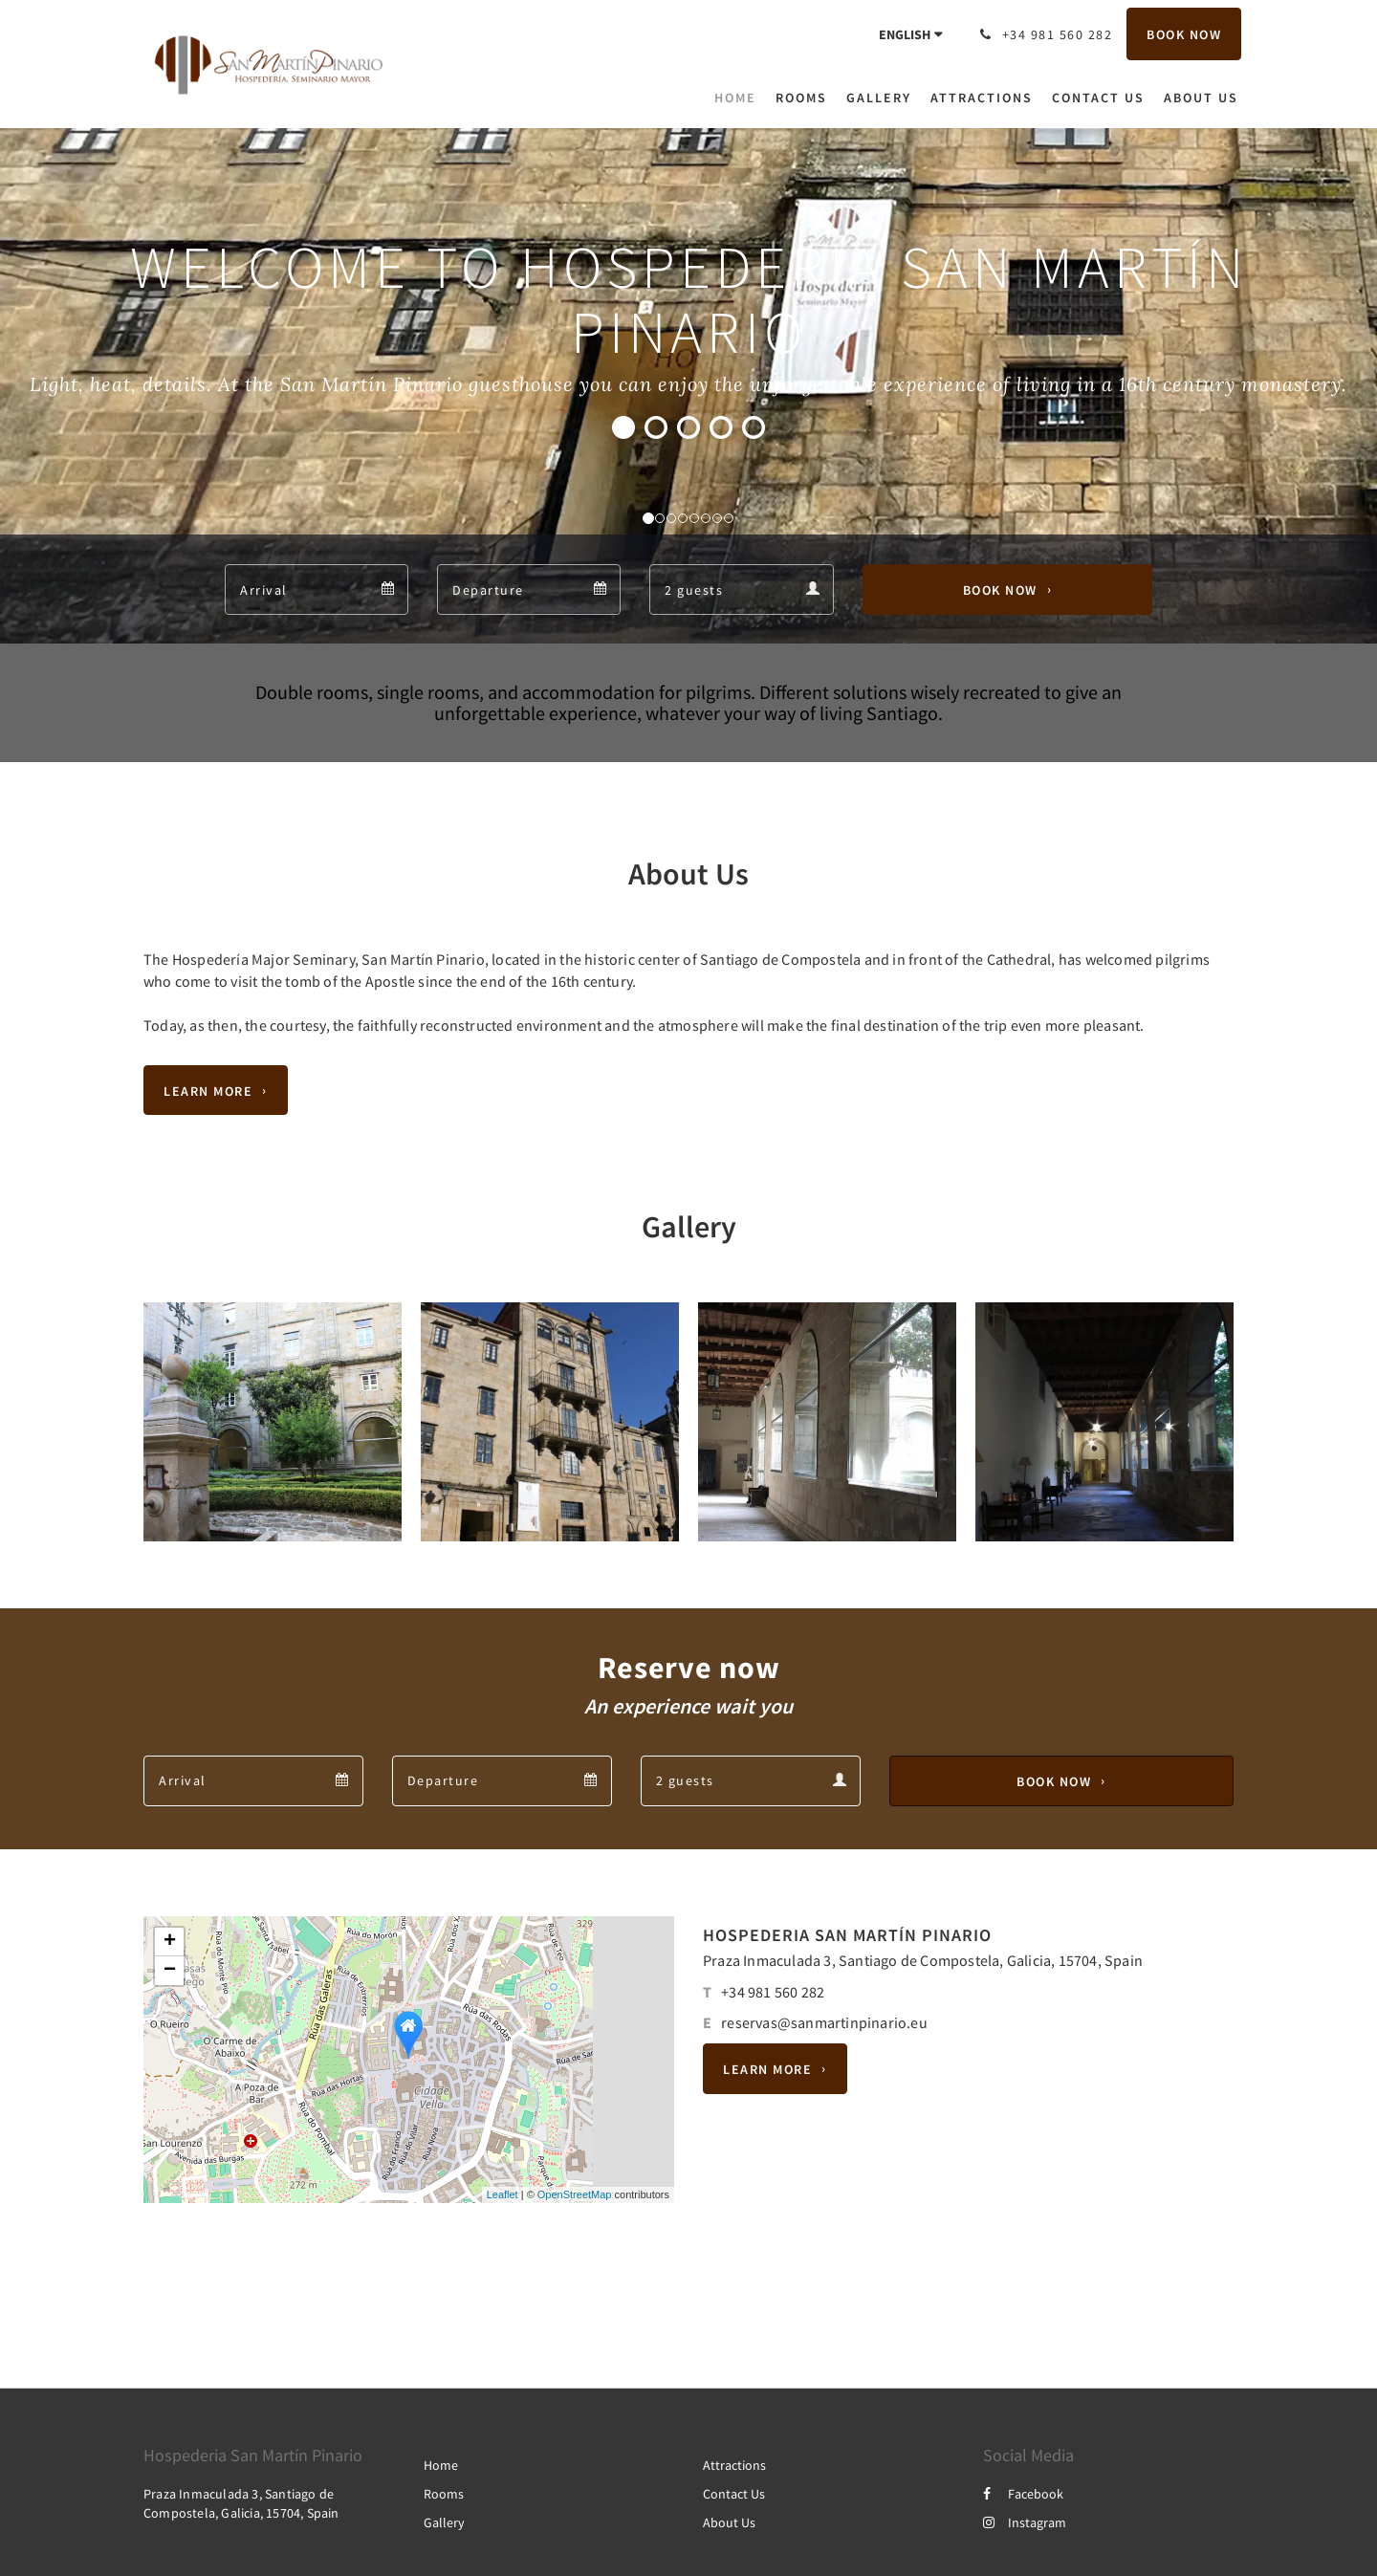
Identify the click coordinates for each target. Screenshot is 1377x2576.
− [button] (170, 1970)
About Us (729, 2522)
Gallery (444, 2522)
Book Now (1000, 590)
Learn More (208, 1090)
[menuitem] (740, 97)
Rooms (444, 2493)
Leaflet (502, 2194)
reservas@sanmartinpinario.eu (824, 2022)
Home (441, 2465)
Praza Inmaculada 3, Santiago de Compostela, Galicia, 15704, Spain (923, 1960)
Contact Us (734, 2493)
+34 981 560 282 (772, 1991)
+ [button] (170, 1942)
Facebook (1023, 2493)
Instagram (1024, 2522)
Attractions (734, 2465)
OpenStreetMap (574, 2194)
